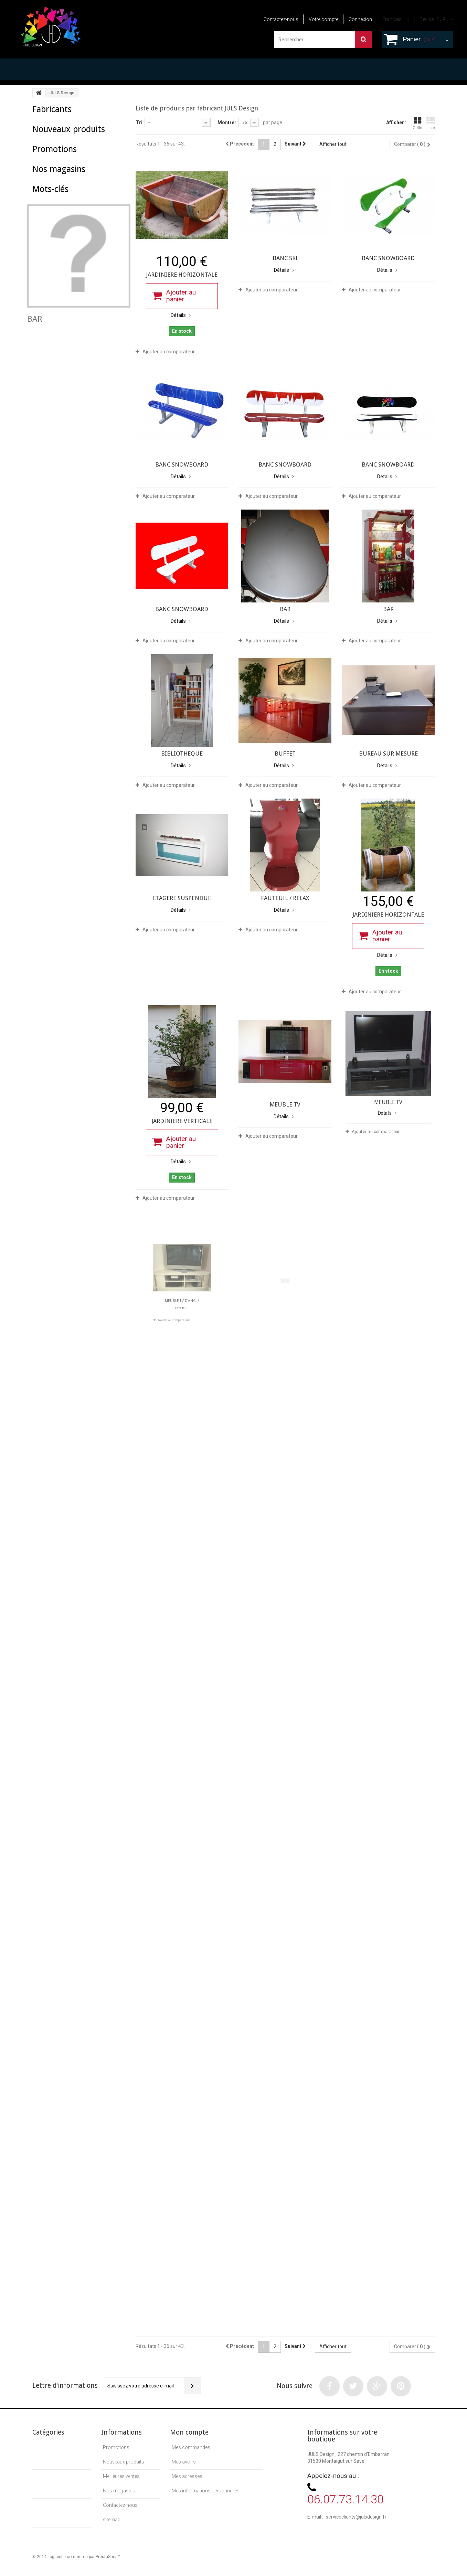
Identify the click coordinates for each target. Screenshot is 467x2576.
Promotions (54, 198)
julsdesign (75, 346)
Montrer (226, 122)
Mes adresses (187, 2476)
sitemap (111, 2519)
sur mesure (81, 326)
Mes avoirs (184, 2462)
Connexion (360, 19)
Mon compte (189, 2432)
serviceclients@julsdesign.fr (356, 2517)
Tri (139, 122)
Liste (430, 123)
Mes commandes (191, 2447)
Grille (417, 123)
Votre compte (323, 19)
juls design (98, 336)
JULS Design (58, 123)
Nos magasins (58, 231)
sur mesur (67, 357)
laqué (42, 357)
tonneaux (46, 346)
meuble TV (47, 336)
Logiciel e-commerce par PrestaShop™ (83, 2562)
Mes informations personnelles (206, 2490)
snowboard (107, 346)
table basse (48, 326)
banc (72, 336)
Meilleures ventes (121, 2476)
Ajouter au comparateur (168, 351)
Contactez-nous (281, 19)
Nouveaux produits (68, 160)
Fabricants (52, 109)
